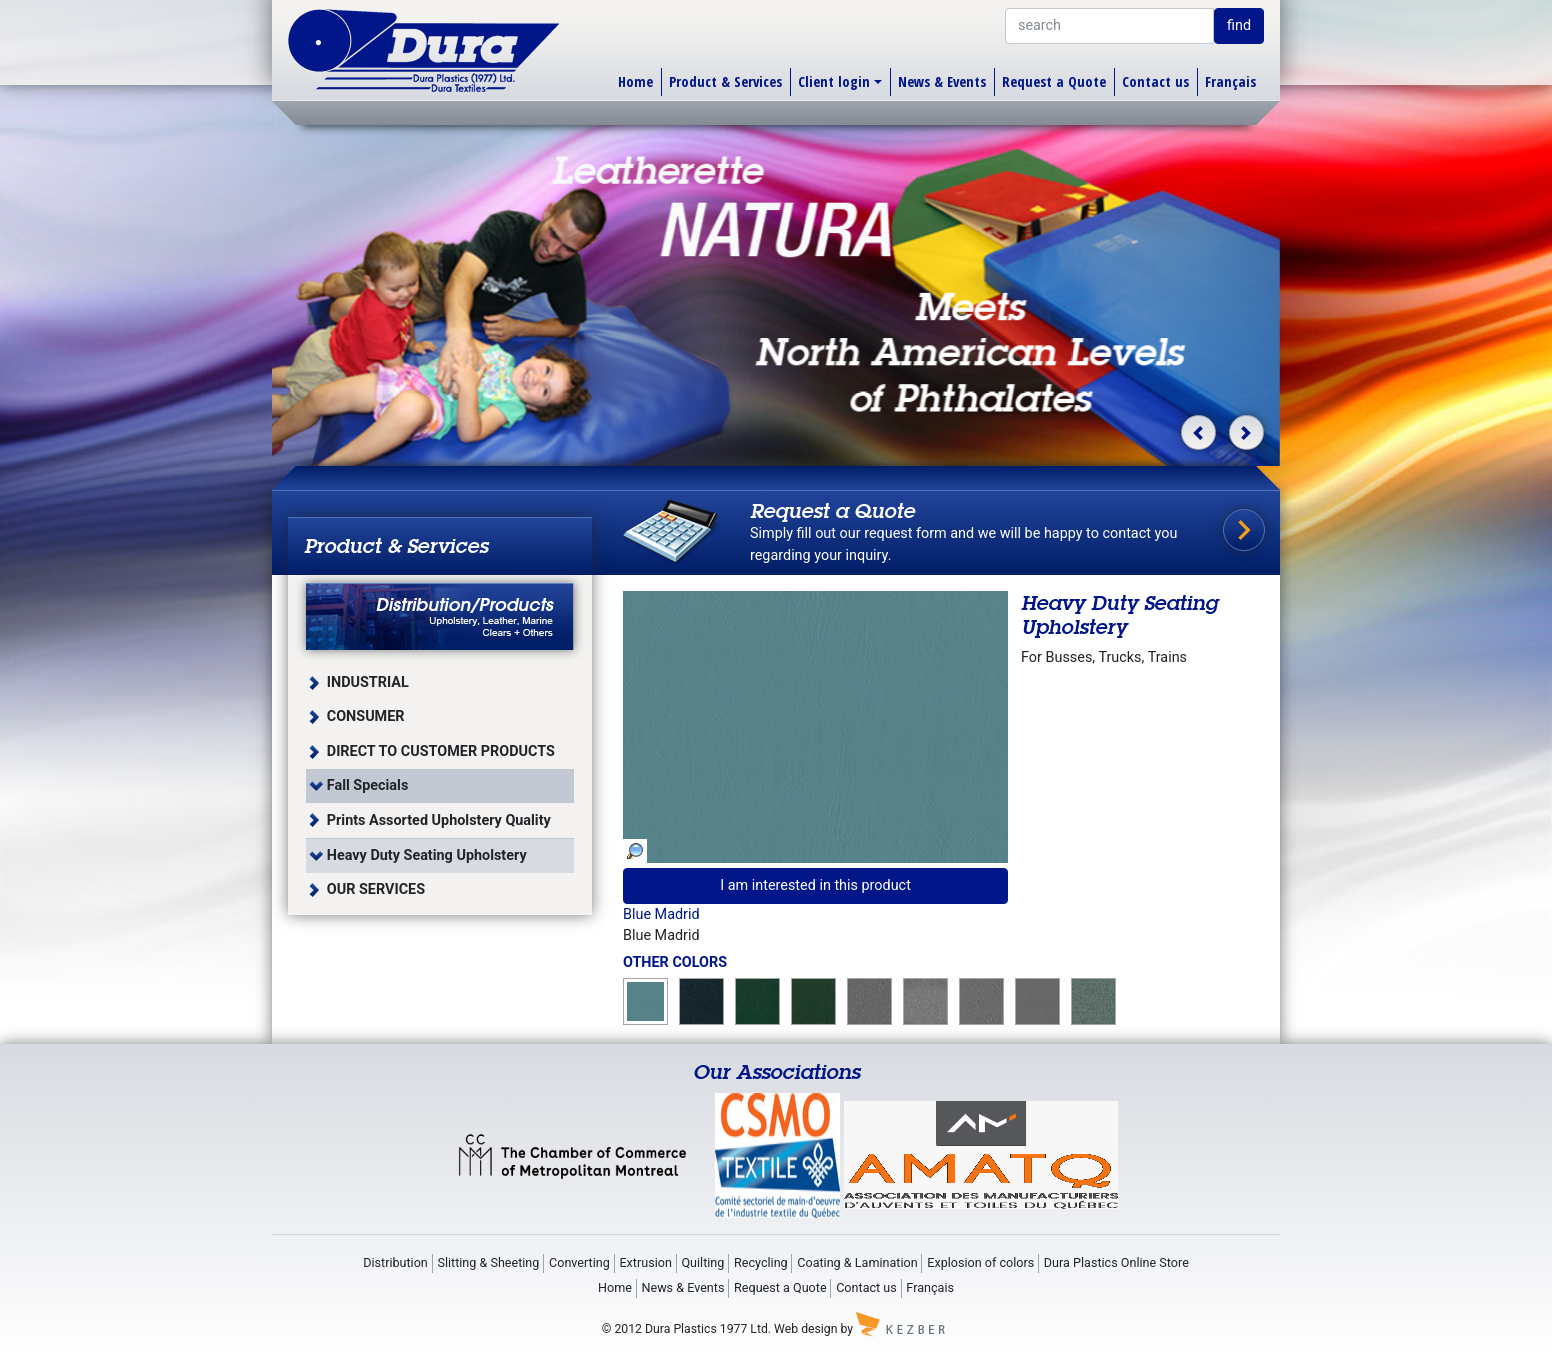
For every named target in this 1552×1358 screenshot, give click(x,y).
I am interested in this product (815, 885)
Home (635, 81)
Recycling (761, 1262)
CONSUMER (366, 716)
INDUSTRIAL (368, 682)
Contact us (1155, 81)
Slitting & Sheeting (488, 1262)
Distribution (395, 1262)
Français (1230, 81)
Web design (805, 1329)
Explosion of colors (980, 1262)
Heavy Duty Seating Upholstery (427, 855)
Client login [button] (834, 81)
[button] (1198, 432)
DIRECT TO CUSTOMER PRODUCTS (441, 751)
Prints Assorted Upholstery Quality (439, 820)
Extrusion (645, 1262)
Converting (579, 1262)
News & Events (942, 81)
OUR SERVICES (376, 889)
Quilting (702, 1262)
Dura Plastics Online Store (1116, 1262)
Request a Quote (1054, 81)
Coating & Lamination (857, 1262)
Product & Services (725, 81)
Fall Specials (368, 785)
